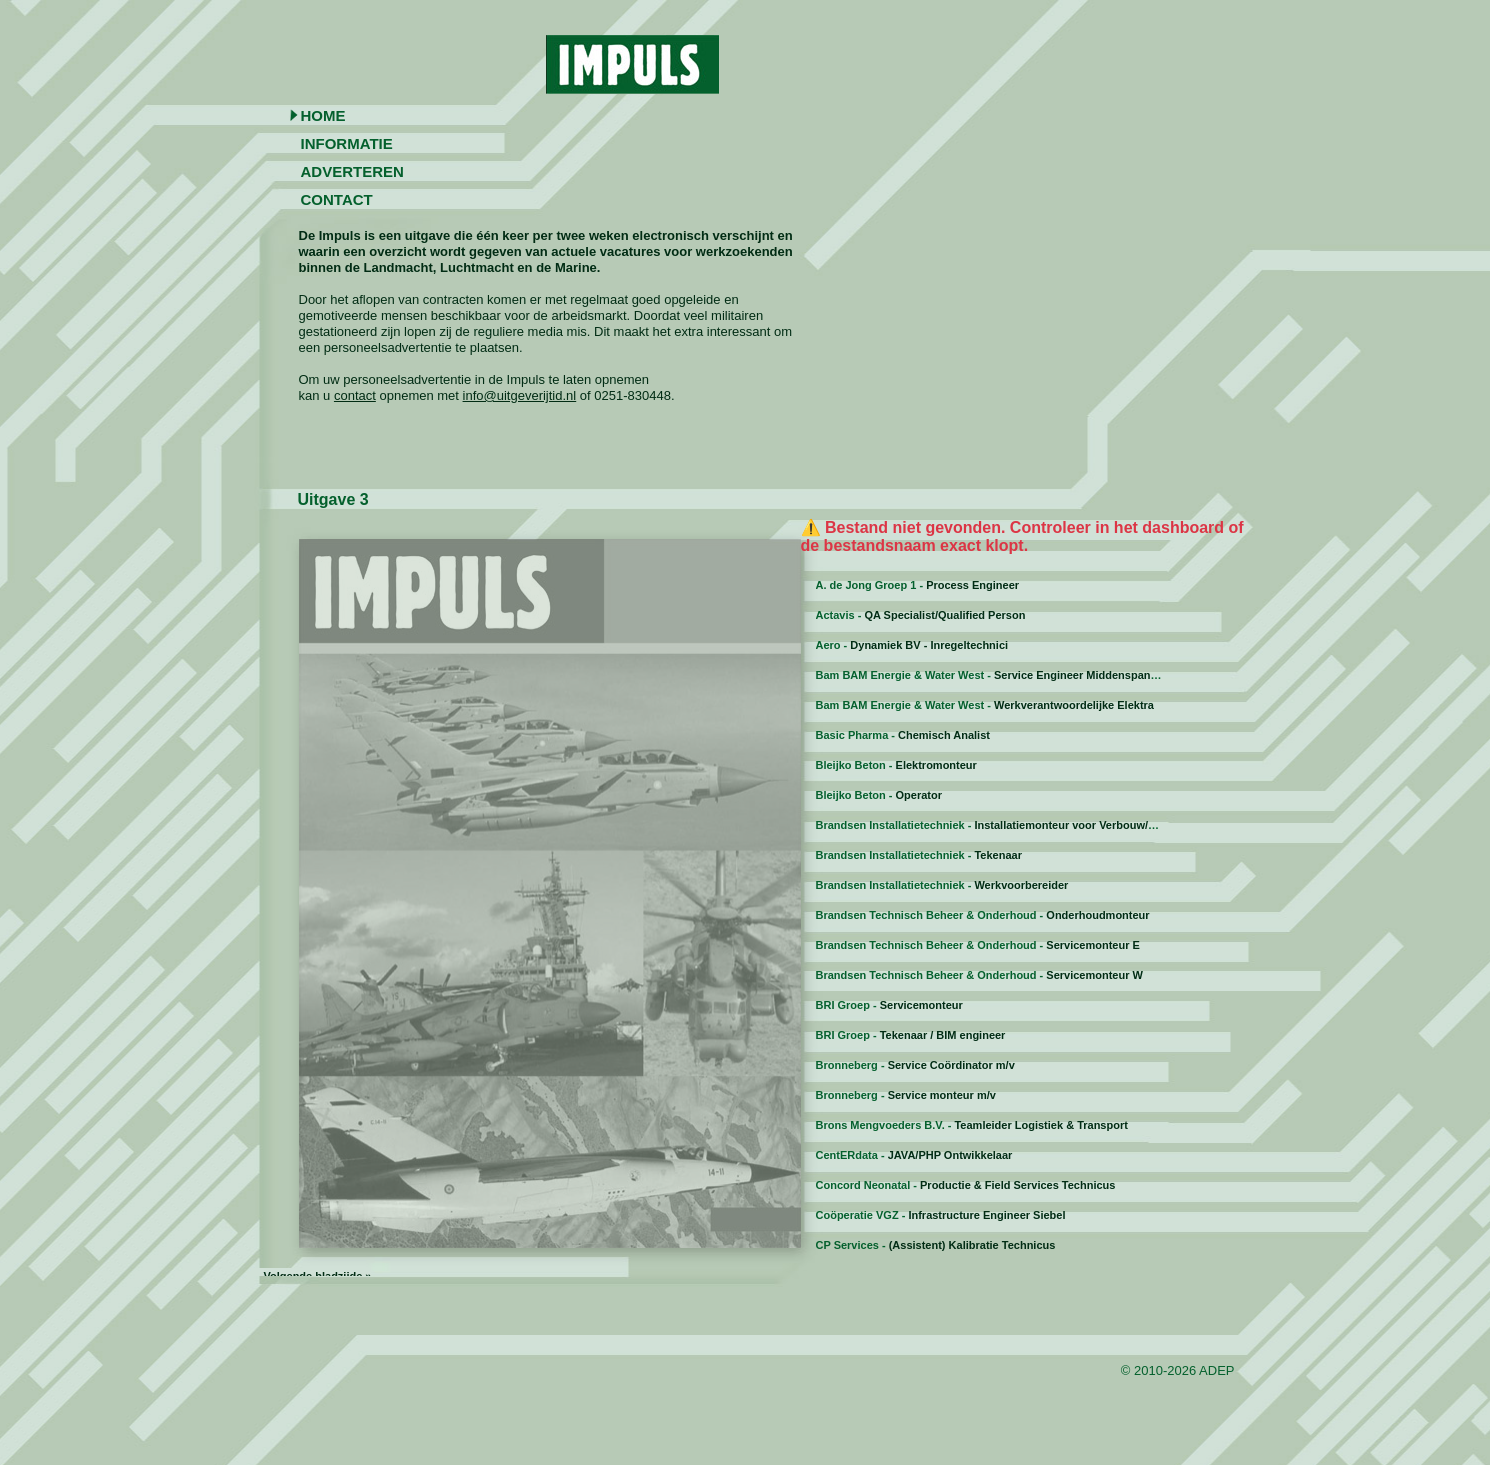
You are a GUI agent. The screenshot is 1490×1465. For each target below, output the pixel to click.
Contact (337, 199)
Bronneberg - (915, 1065)
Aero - (912, 645)
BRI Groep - (889, 1005)
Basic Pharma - (903, 735)
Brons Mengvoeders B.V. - (972, 1125)
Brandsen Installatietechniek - (1008, 825)
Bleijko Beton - (896, 765)
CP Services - (936, 1245)
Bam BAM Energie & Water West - (995, 675)
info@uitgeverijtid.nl (520, 395)
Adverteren (352, 171)
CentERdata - (914, 1155)
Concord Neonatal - (966, 1185)
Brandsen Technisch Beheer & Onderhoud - (983, 915)
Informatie (347, 143)
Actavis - (921, 615)
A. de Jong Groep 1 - (918, 585)
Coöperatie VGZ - (941, 1215)
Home (323, 115)
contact (355, 395)
